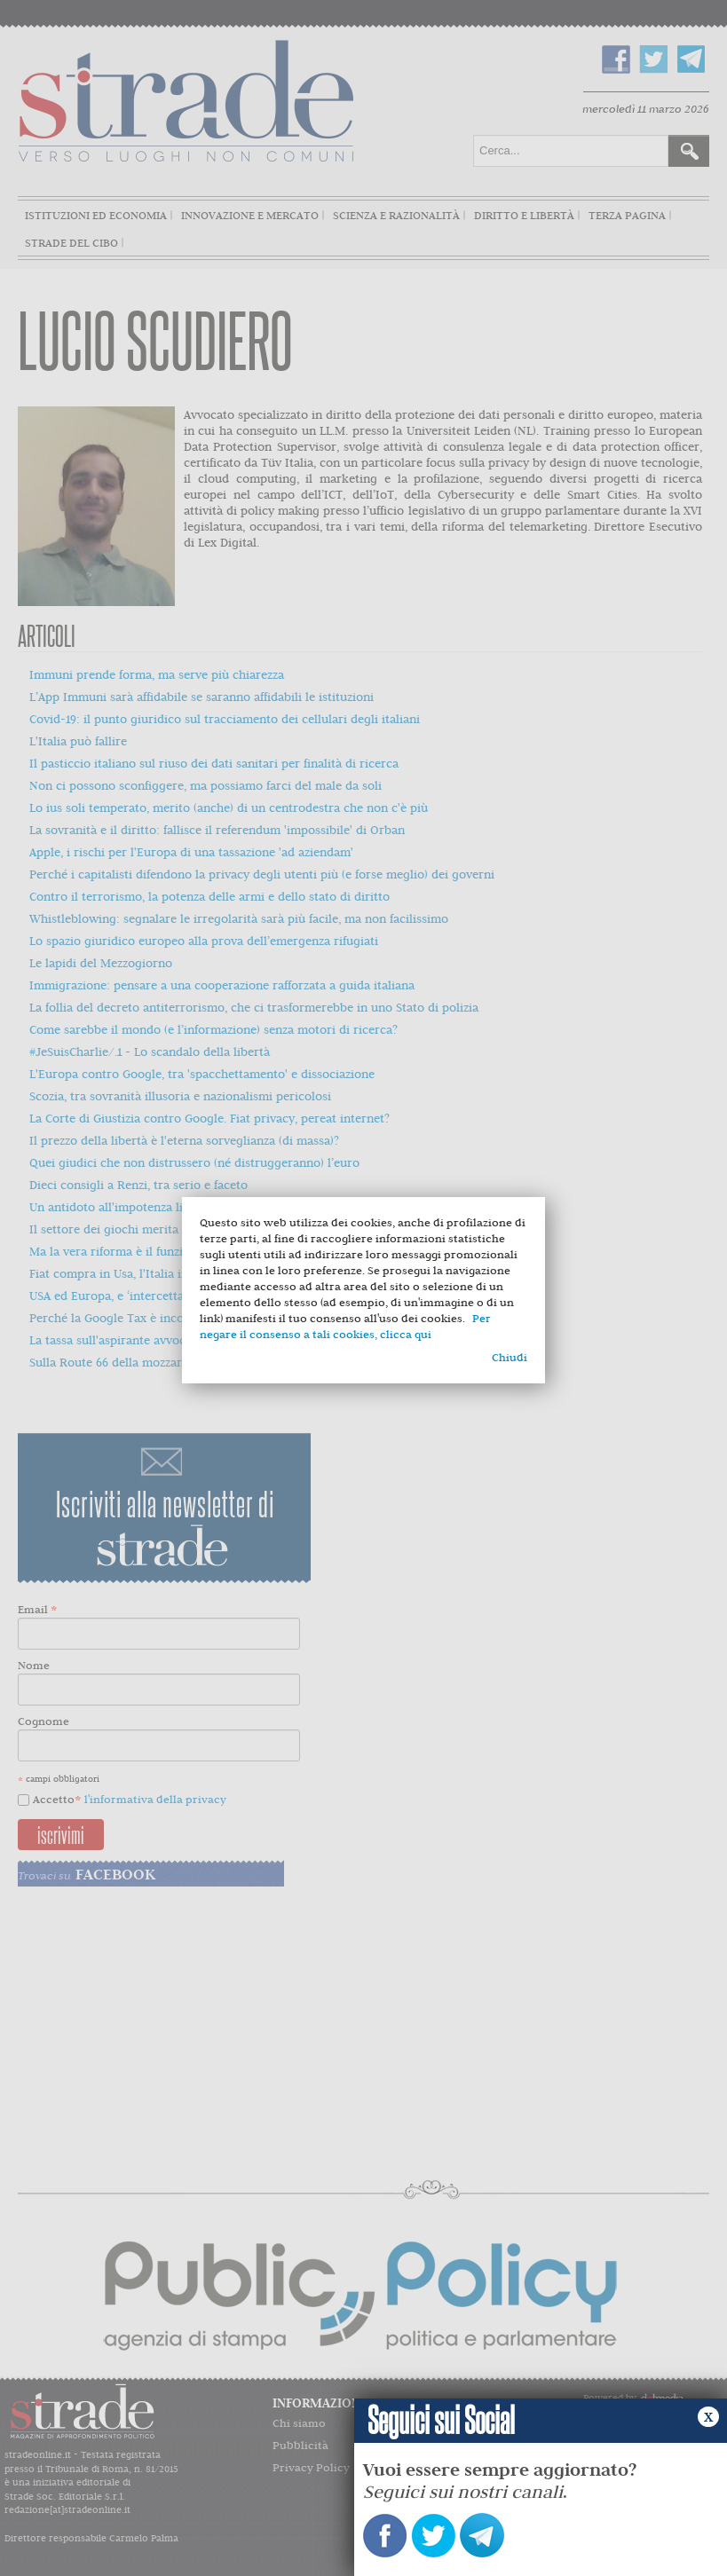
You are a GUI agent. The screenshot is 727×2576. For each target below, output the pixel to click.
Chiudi (509, 1357)
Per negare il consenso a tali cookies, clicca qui (345, 1326)
